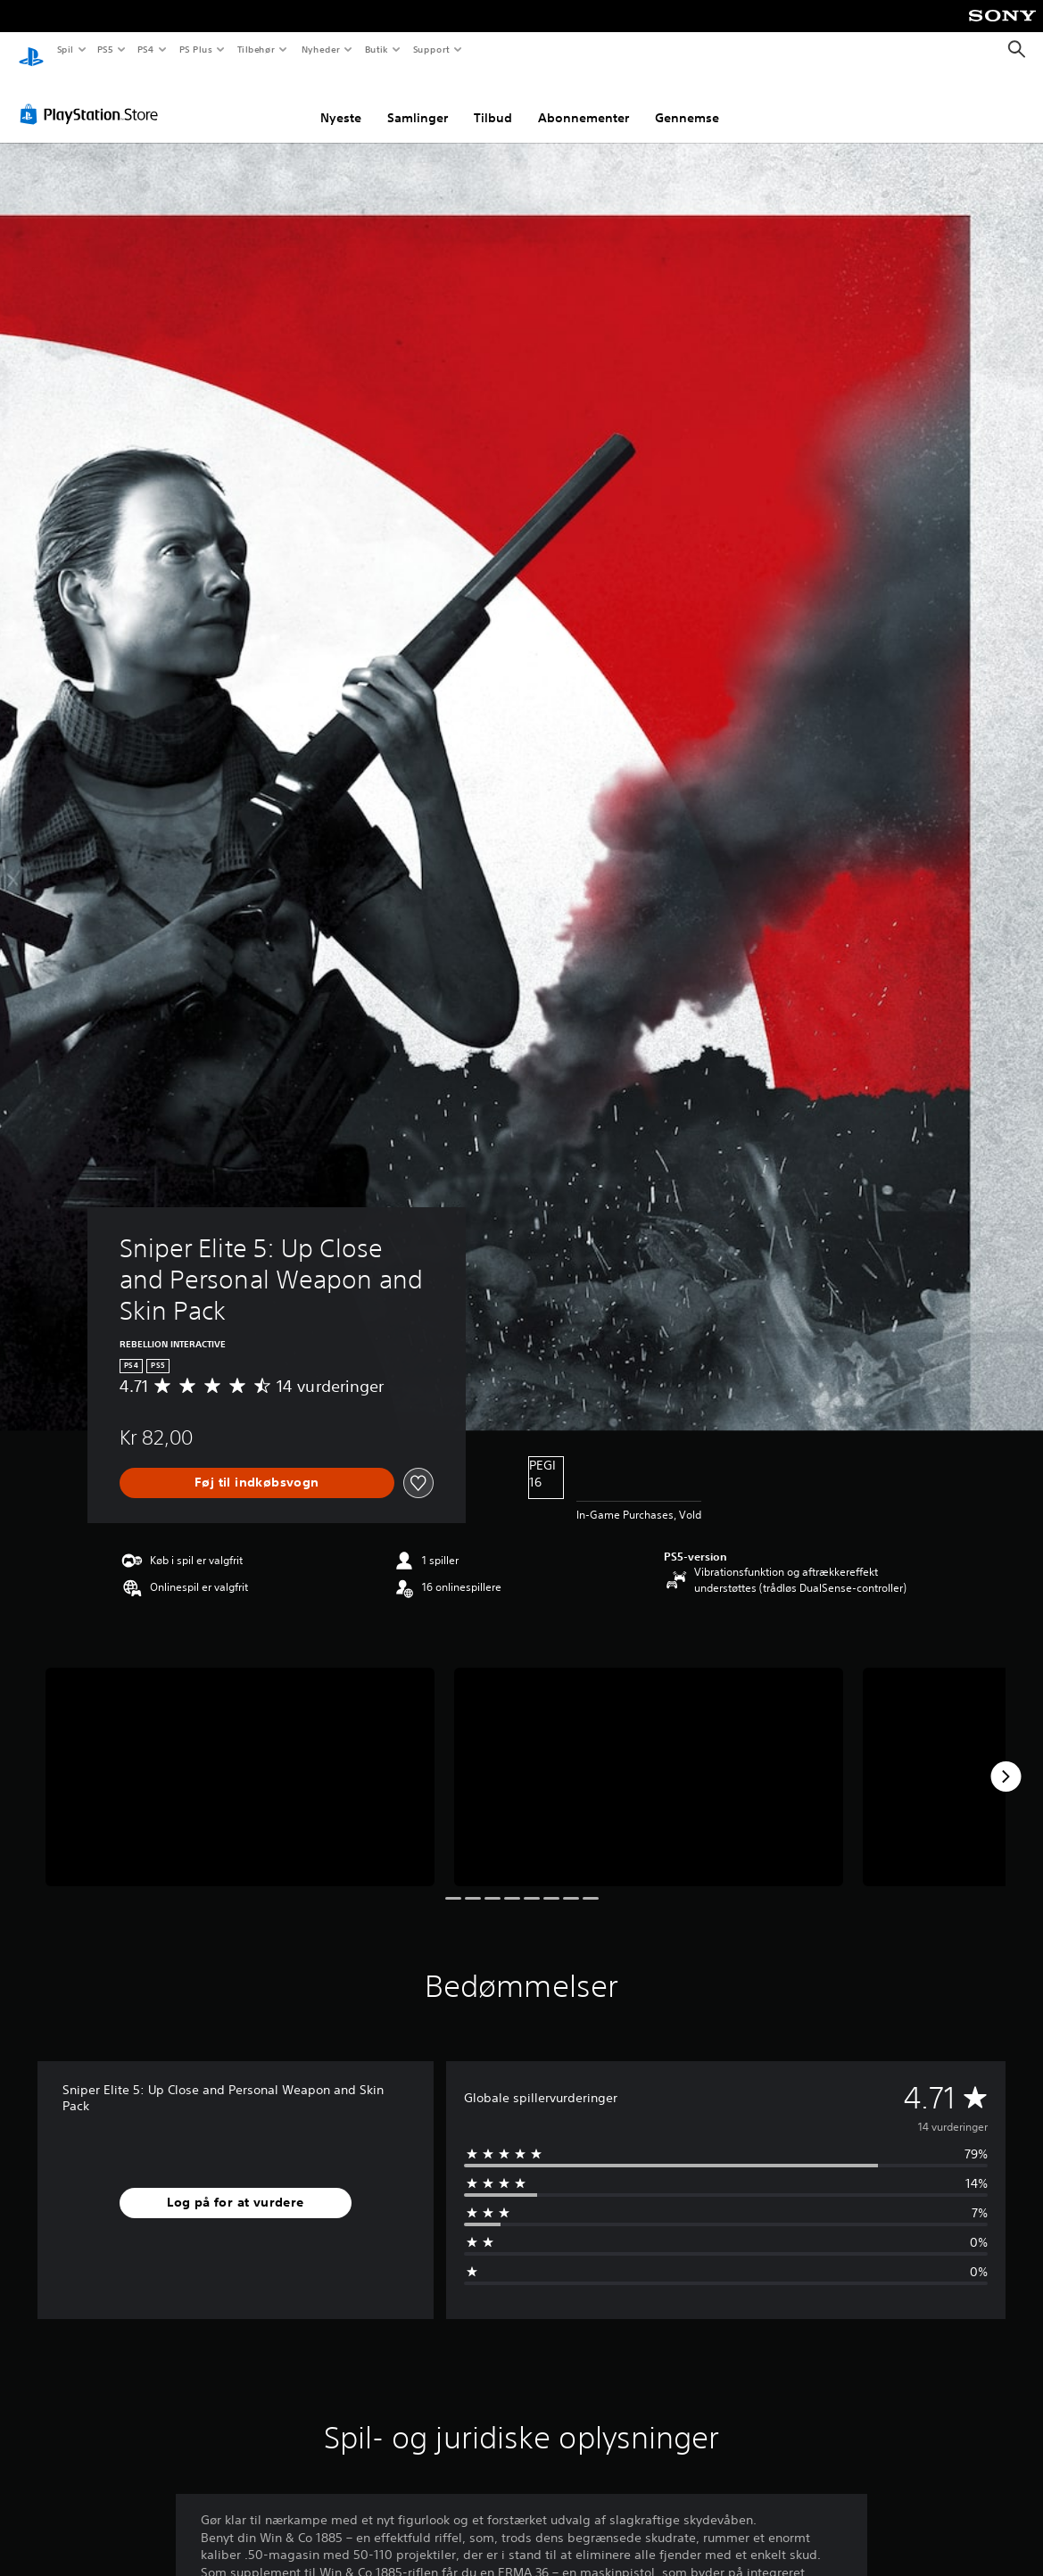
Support (431, 49)
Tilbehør (256, 49)
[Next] (1005, 1759)
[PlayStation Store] (92, 97)
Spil (64, 49)
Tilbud (493, 101)
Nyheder (320, 49)
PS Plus (195, 49)
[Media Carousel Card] (240, 1760)
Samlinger (417, 101)
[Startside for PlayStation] (31, 50)
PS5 (105, 49)
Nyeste (340, 101)
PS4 (146, 49)
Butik (377, 49)
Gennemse (687, 101)
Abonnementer (583, 101)
